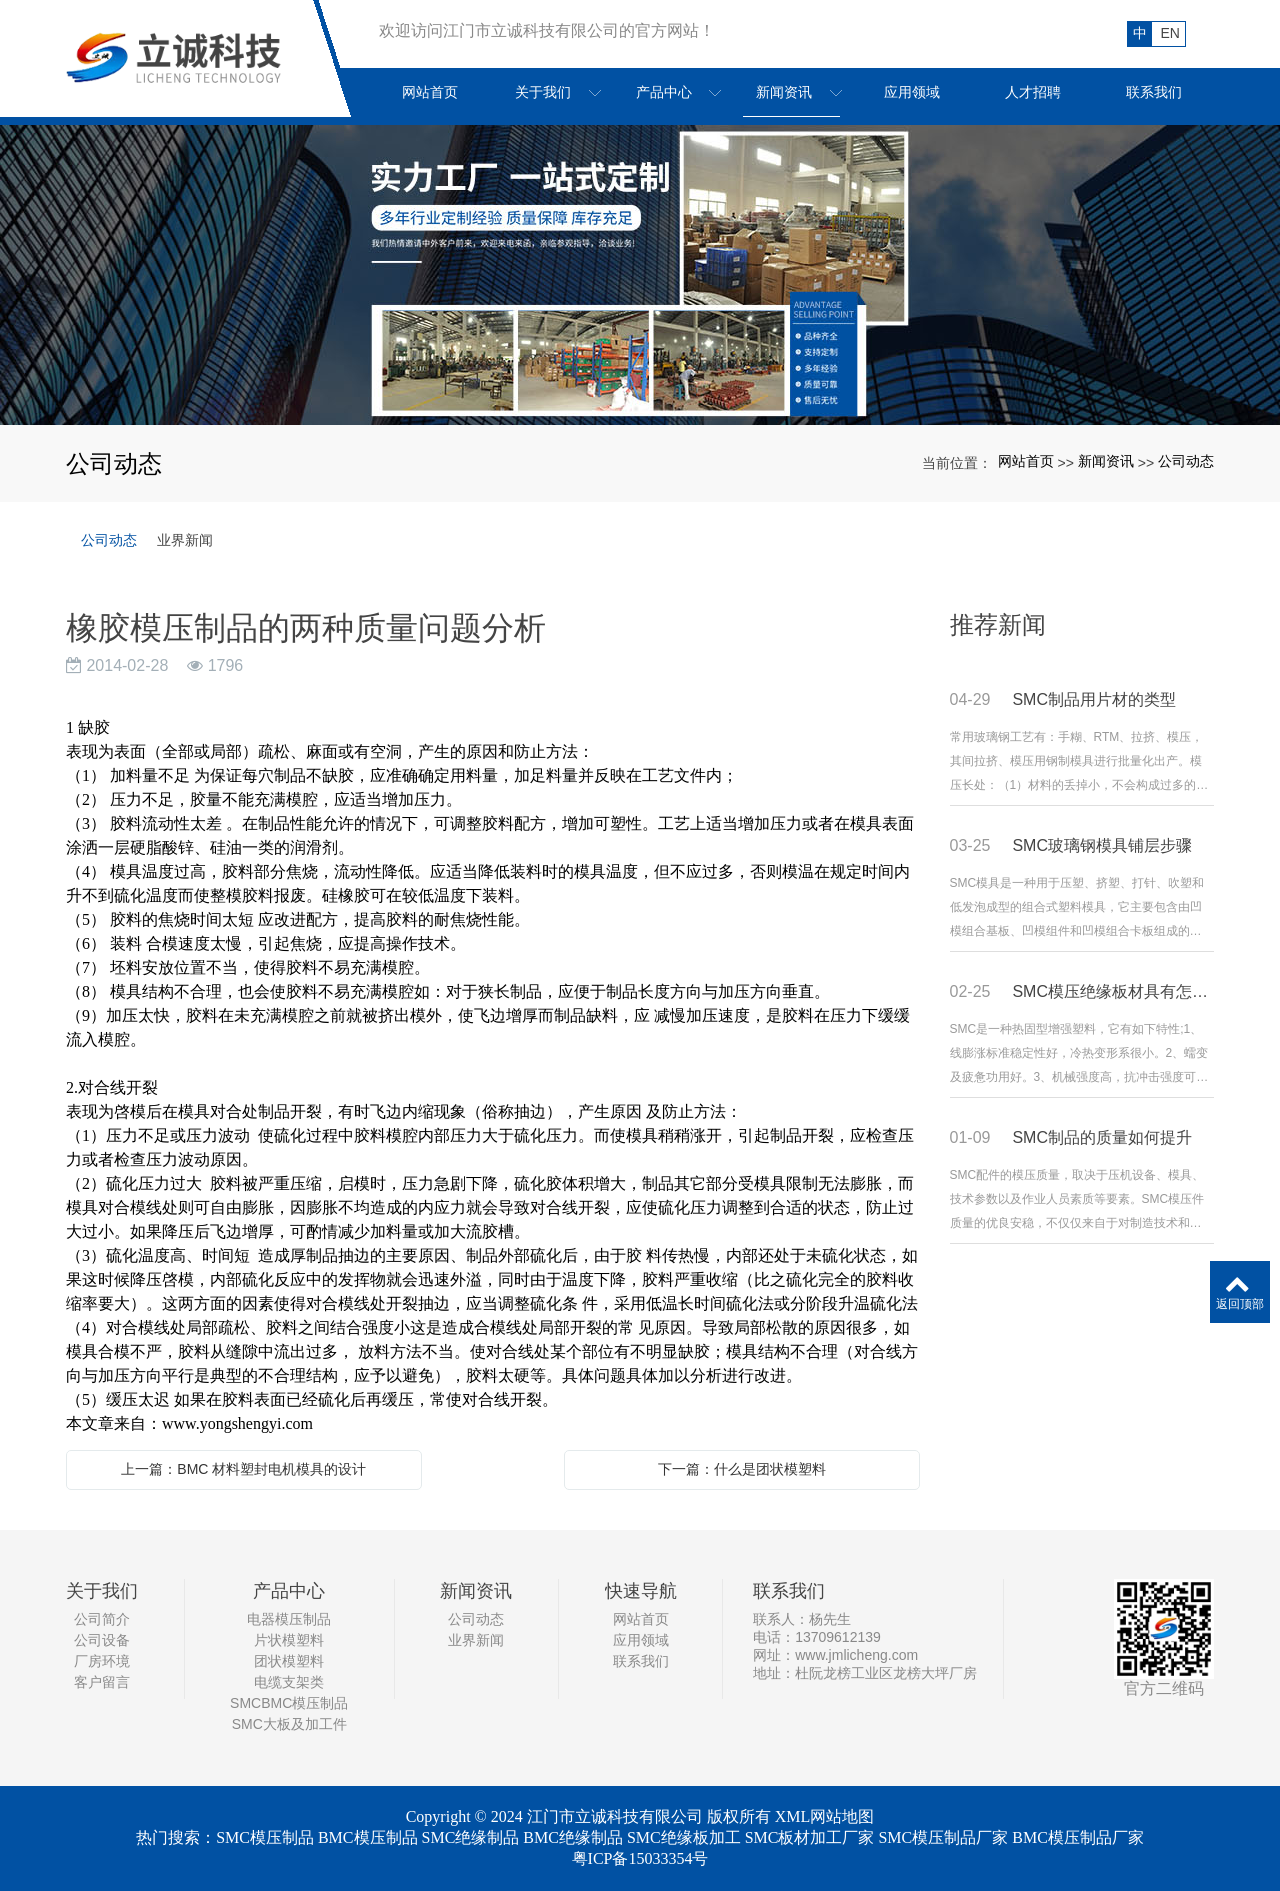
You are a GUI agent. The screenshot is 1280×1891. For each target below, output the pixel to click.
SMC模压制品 (265, 1837)
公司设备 (102, 1640)
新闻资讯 (1106, 461)
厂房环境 (102, 1661)
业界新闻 (185, 540)
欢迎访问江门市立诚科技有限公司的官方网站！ (547, 30)
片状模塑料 (289, 1640)
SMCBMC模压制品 (289, 1703)
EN (1170, 33)
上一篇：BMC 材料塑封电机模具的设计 (243, 1469)
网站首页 (1026, 461)
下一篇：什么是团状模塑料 (742, 1469)
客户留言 (102, 1682)
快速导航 (641, 1591)
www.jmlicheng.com (856, 1655)
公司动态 (1186, 461)
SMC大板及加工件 (289, 1724)
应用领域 (641, 1640)
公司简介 (102, 1619)
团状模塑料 (289, 1661)
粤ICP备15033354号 (640, 1858)
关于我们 (102, 1591)
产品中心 (289, 1591)
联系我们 (641, 1661)
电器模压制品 (289, 1619)
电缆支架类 (289, 1682)
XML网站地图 (825, 1816)
